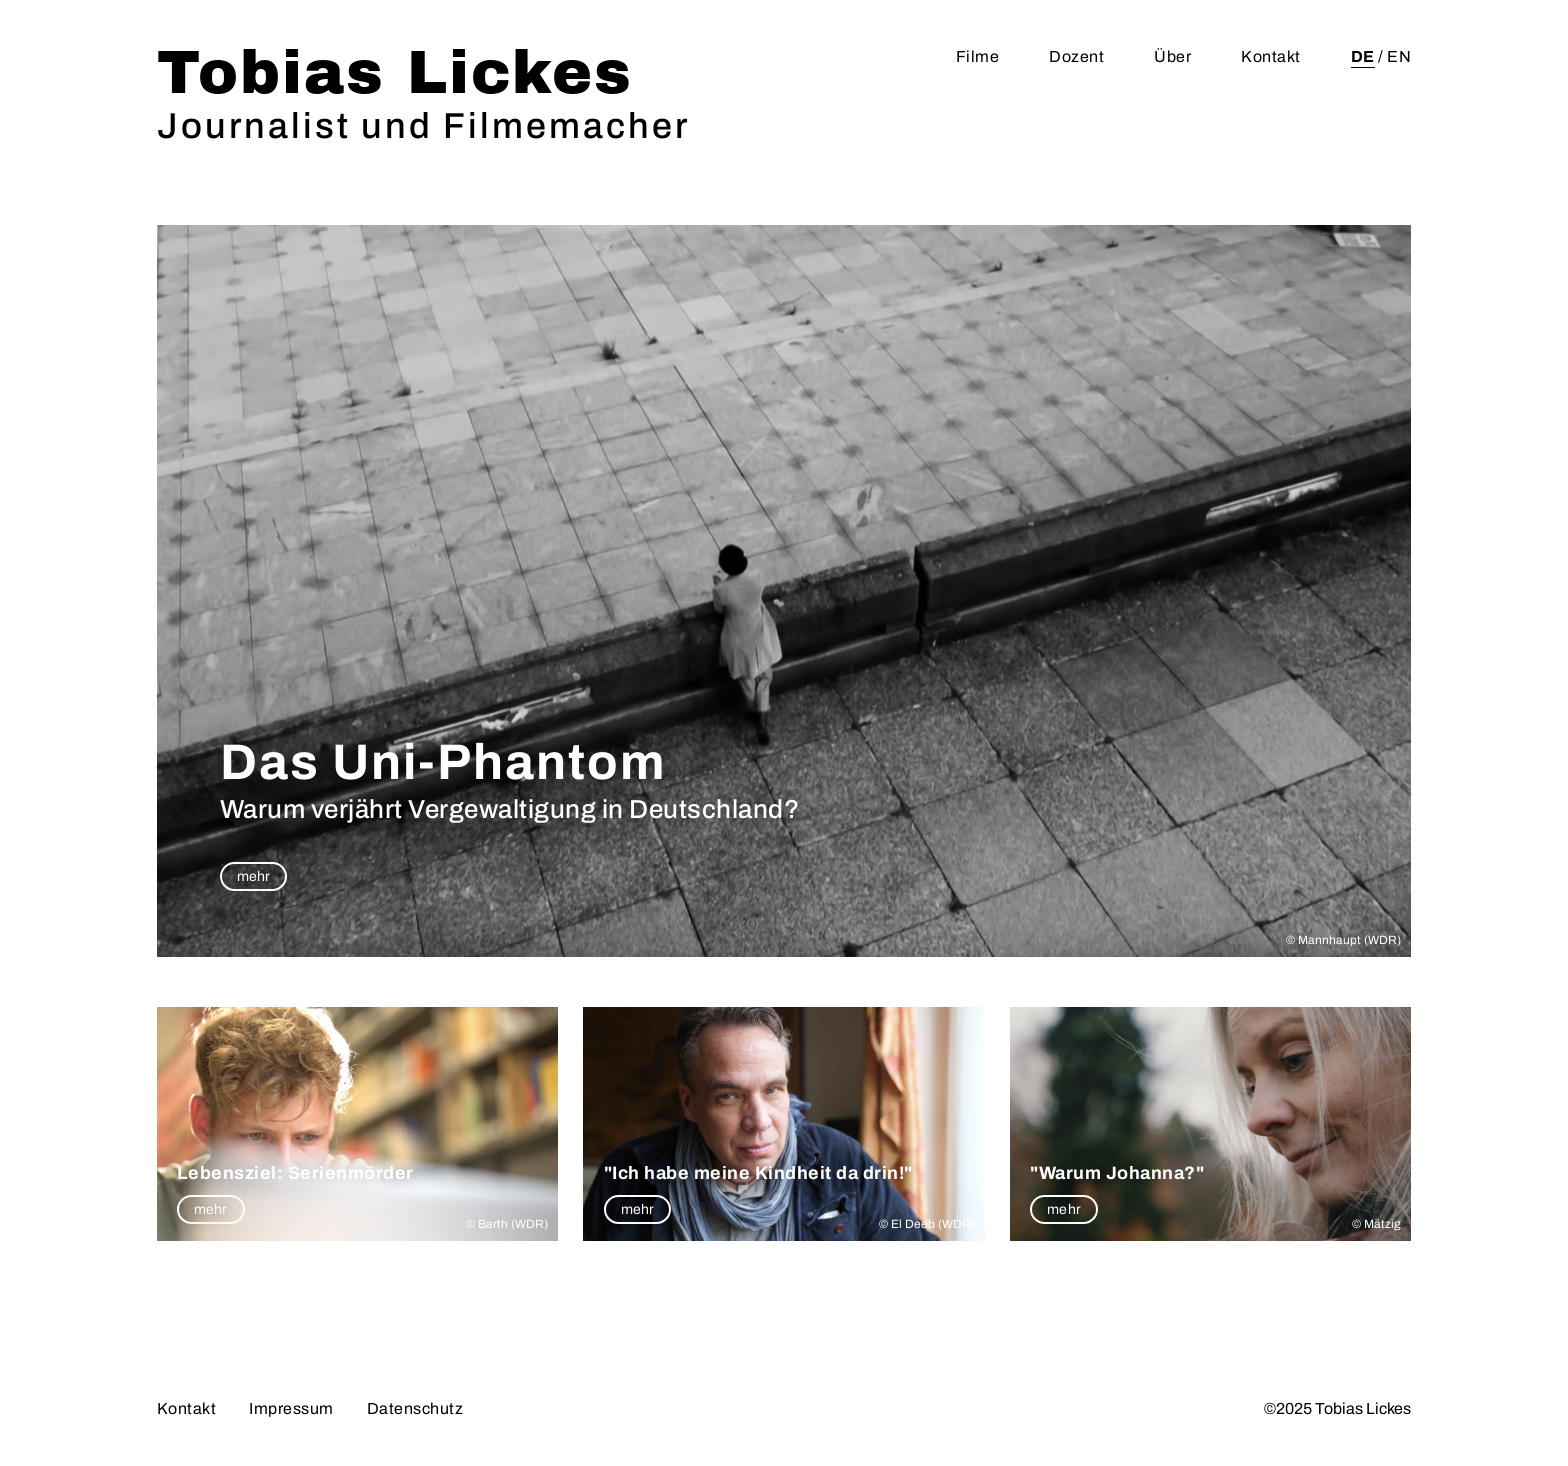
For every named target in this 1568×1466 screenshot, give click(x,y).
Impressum (291, 1408)
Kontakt (1271, 56)
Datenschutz (415, 1408)
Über (1172, 56)
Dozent (1076, 56)
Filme (978, 56)
